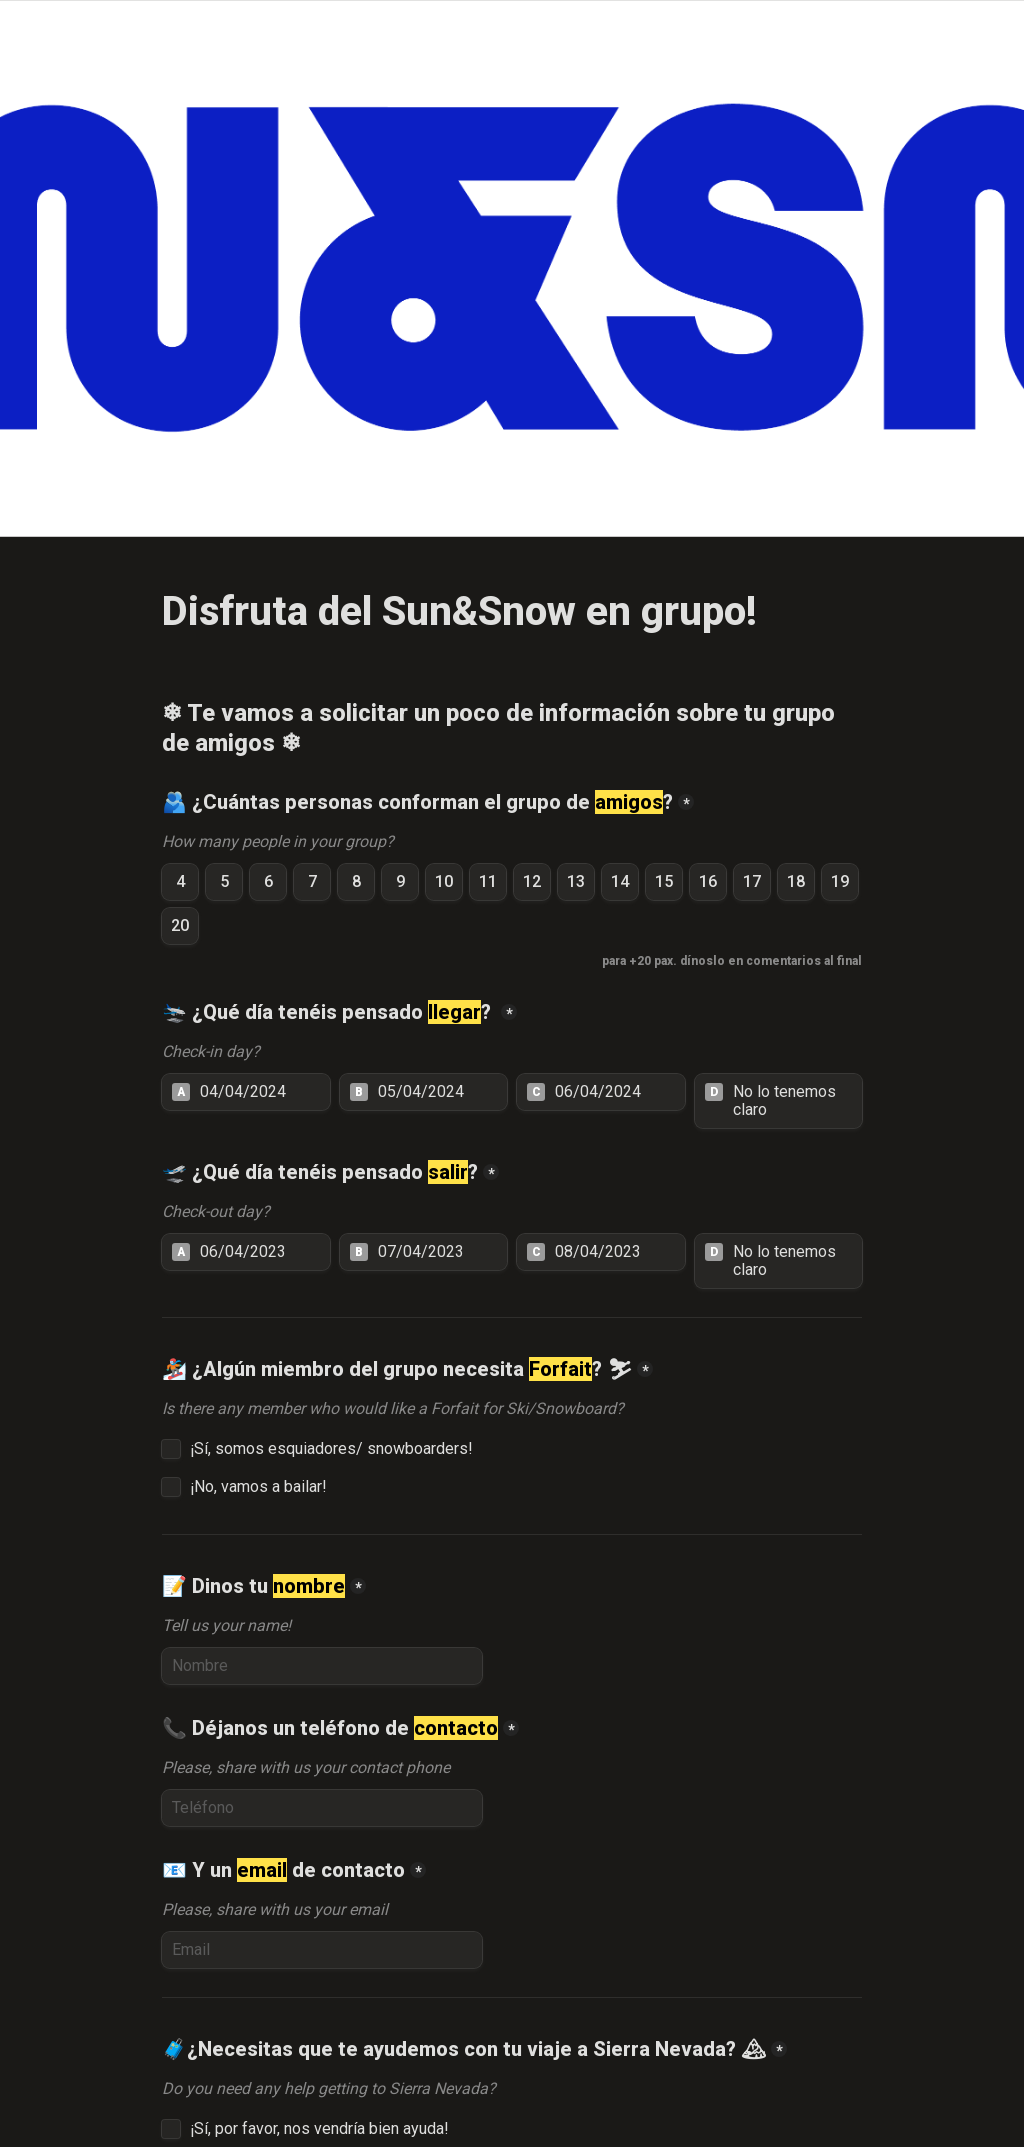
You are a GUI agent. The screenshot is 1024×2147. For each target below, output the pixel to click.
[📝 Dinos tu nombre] (322, 1666)
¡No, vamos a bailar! (258, 1487)
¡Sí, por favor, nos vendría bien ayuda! (321, 2129)
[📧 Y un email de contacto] (322, 1950)
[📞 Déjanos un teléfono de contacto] (322, 1808)
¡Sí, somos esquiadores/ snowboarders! (331, 1449)
